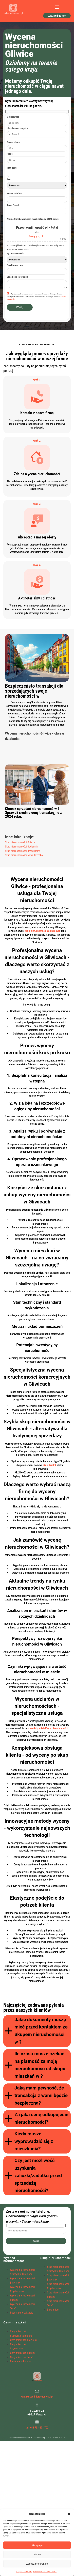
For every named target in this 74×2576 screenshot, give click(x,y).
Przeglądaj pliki (37, 236)
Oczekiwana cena (15, 265)
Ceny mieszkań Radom (22, 2352)
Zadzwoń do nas (57, 15)
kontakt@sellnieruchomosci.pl (37, 2396)
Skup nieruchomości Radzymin (21, 846)
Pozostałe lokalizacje (21, 2312)
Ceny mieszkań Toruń (21, 2357)
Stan (9, 179)
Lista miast (53, 2309)
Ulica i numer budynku (17, 128)
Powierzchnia (13, 142)
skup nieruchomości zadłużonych (43, 930)
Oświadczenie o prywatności (45, 2571)
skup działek (49, 1465)
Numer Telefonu (14, 193)
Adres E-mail (13, 205)
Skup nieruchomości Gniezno (20, 842)
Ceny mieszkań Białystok (23, 2340)
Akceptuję (37, 2545)
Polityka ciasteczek (24, 2571)
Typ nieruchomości (16, 253)
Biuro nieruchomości (21, 2361)
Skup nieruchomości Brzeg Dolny (22, 851)
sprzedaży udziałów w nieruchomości (48, 1728)
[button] (69, 2514)
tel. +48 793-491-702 (37, 2427)
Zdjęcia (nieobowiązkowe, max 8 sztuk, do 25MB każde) (33, 219)
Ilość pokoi (12, 167)
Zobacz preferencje (37, 2563)
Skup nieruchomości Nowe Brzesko (24, 855)
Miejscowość (13, 116)
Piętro (10, 154)
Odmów (37, 2554)
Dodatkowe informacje (17, 277)
